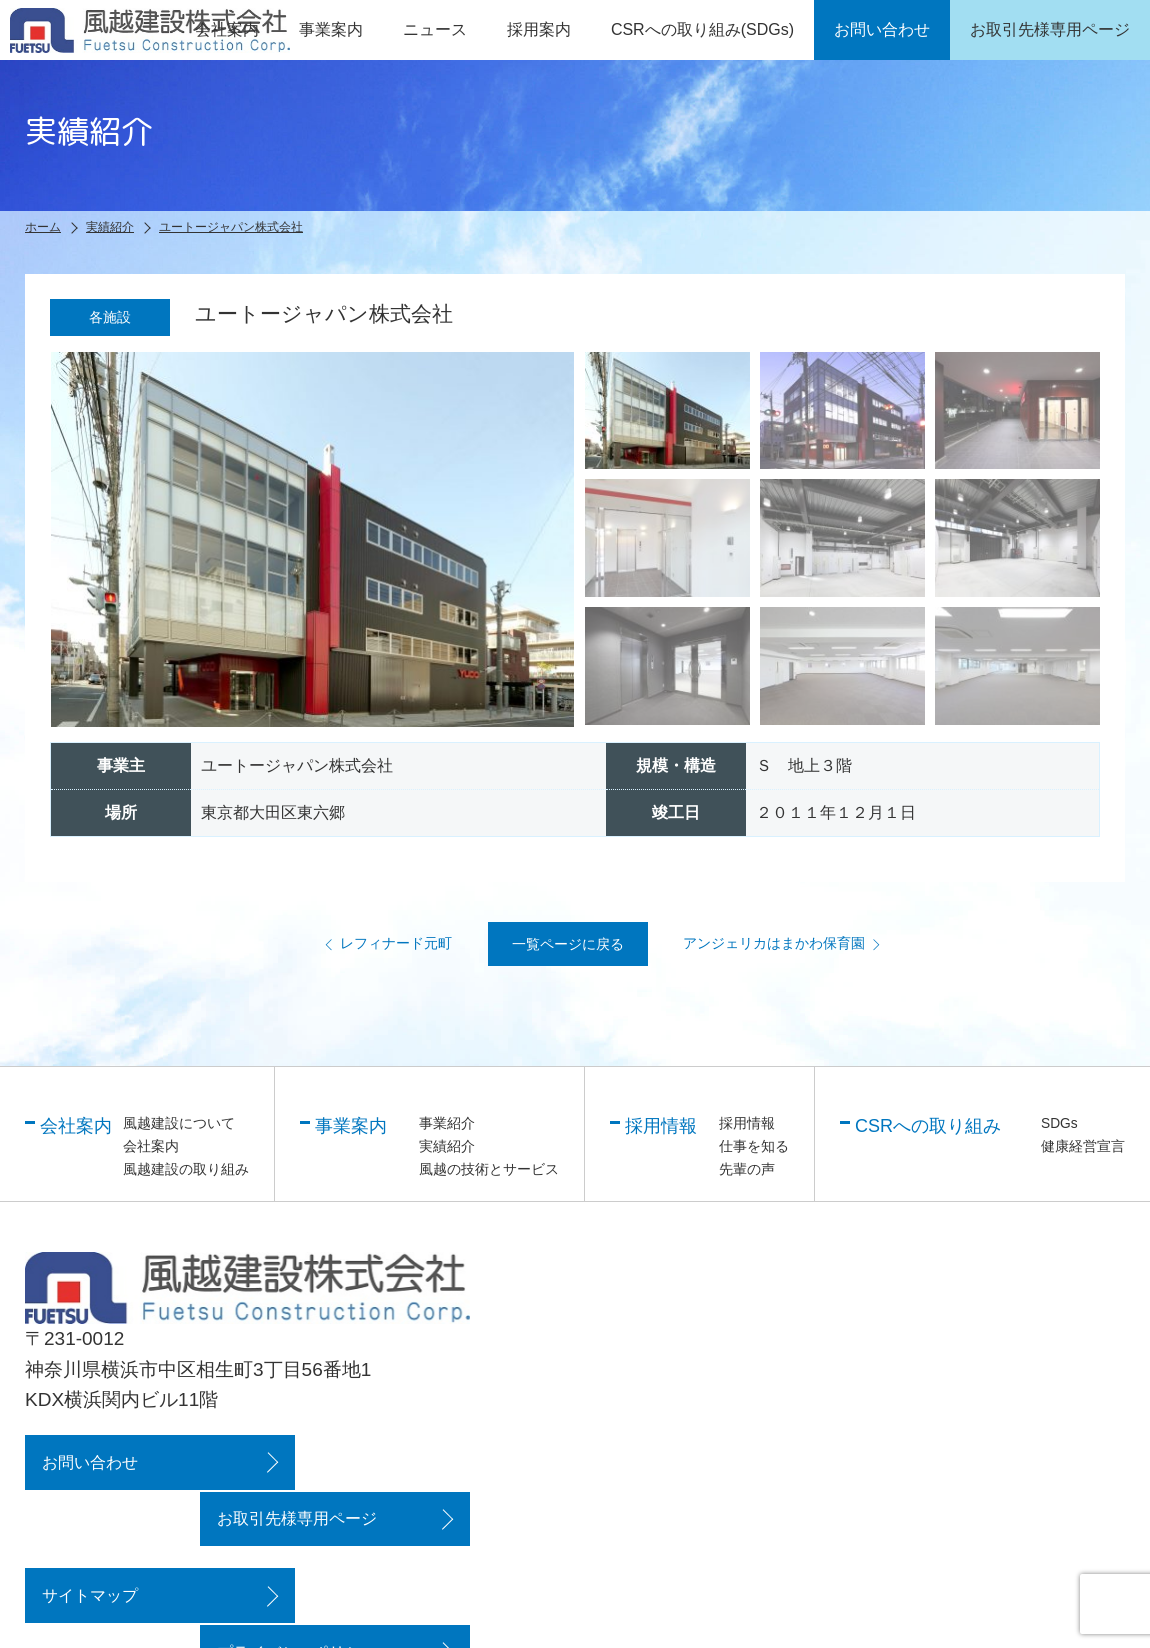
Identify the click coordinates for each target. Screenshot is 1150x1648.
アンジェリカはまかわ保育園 (786, 944)
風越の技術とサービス (489, 1169)
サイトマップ (88, 1537)
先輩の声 (747, 1169)
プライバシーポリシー (348, 1537)
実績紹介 (447, 1146)
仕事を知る (754, 1146)
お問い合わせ (88, 1461)
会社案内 (151, 1146)
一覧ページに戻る (568, 945)
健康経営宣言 (1083, 1146)
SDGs (1059, 1124)
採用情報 (747, 1124)
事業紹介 (447, 1124)
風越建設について (179, 1124)
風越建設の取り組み (186, 1169)
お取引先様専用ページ (348, 1461)
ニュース (435, 29)
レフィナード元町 (384, 944)
